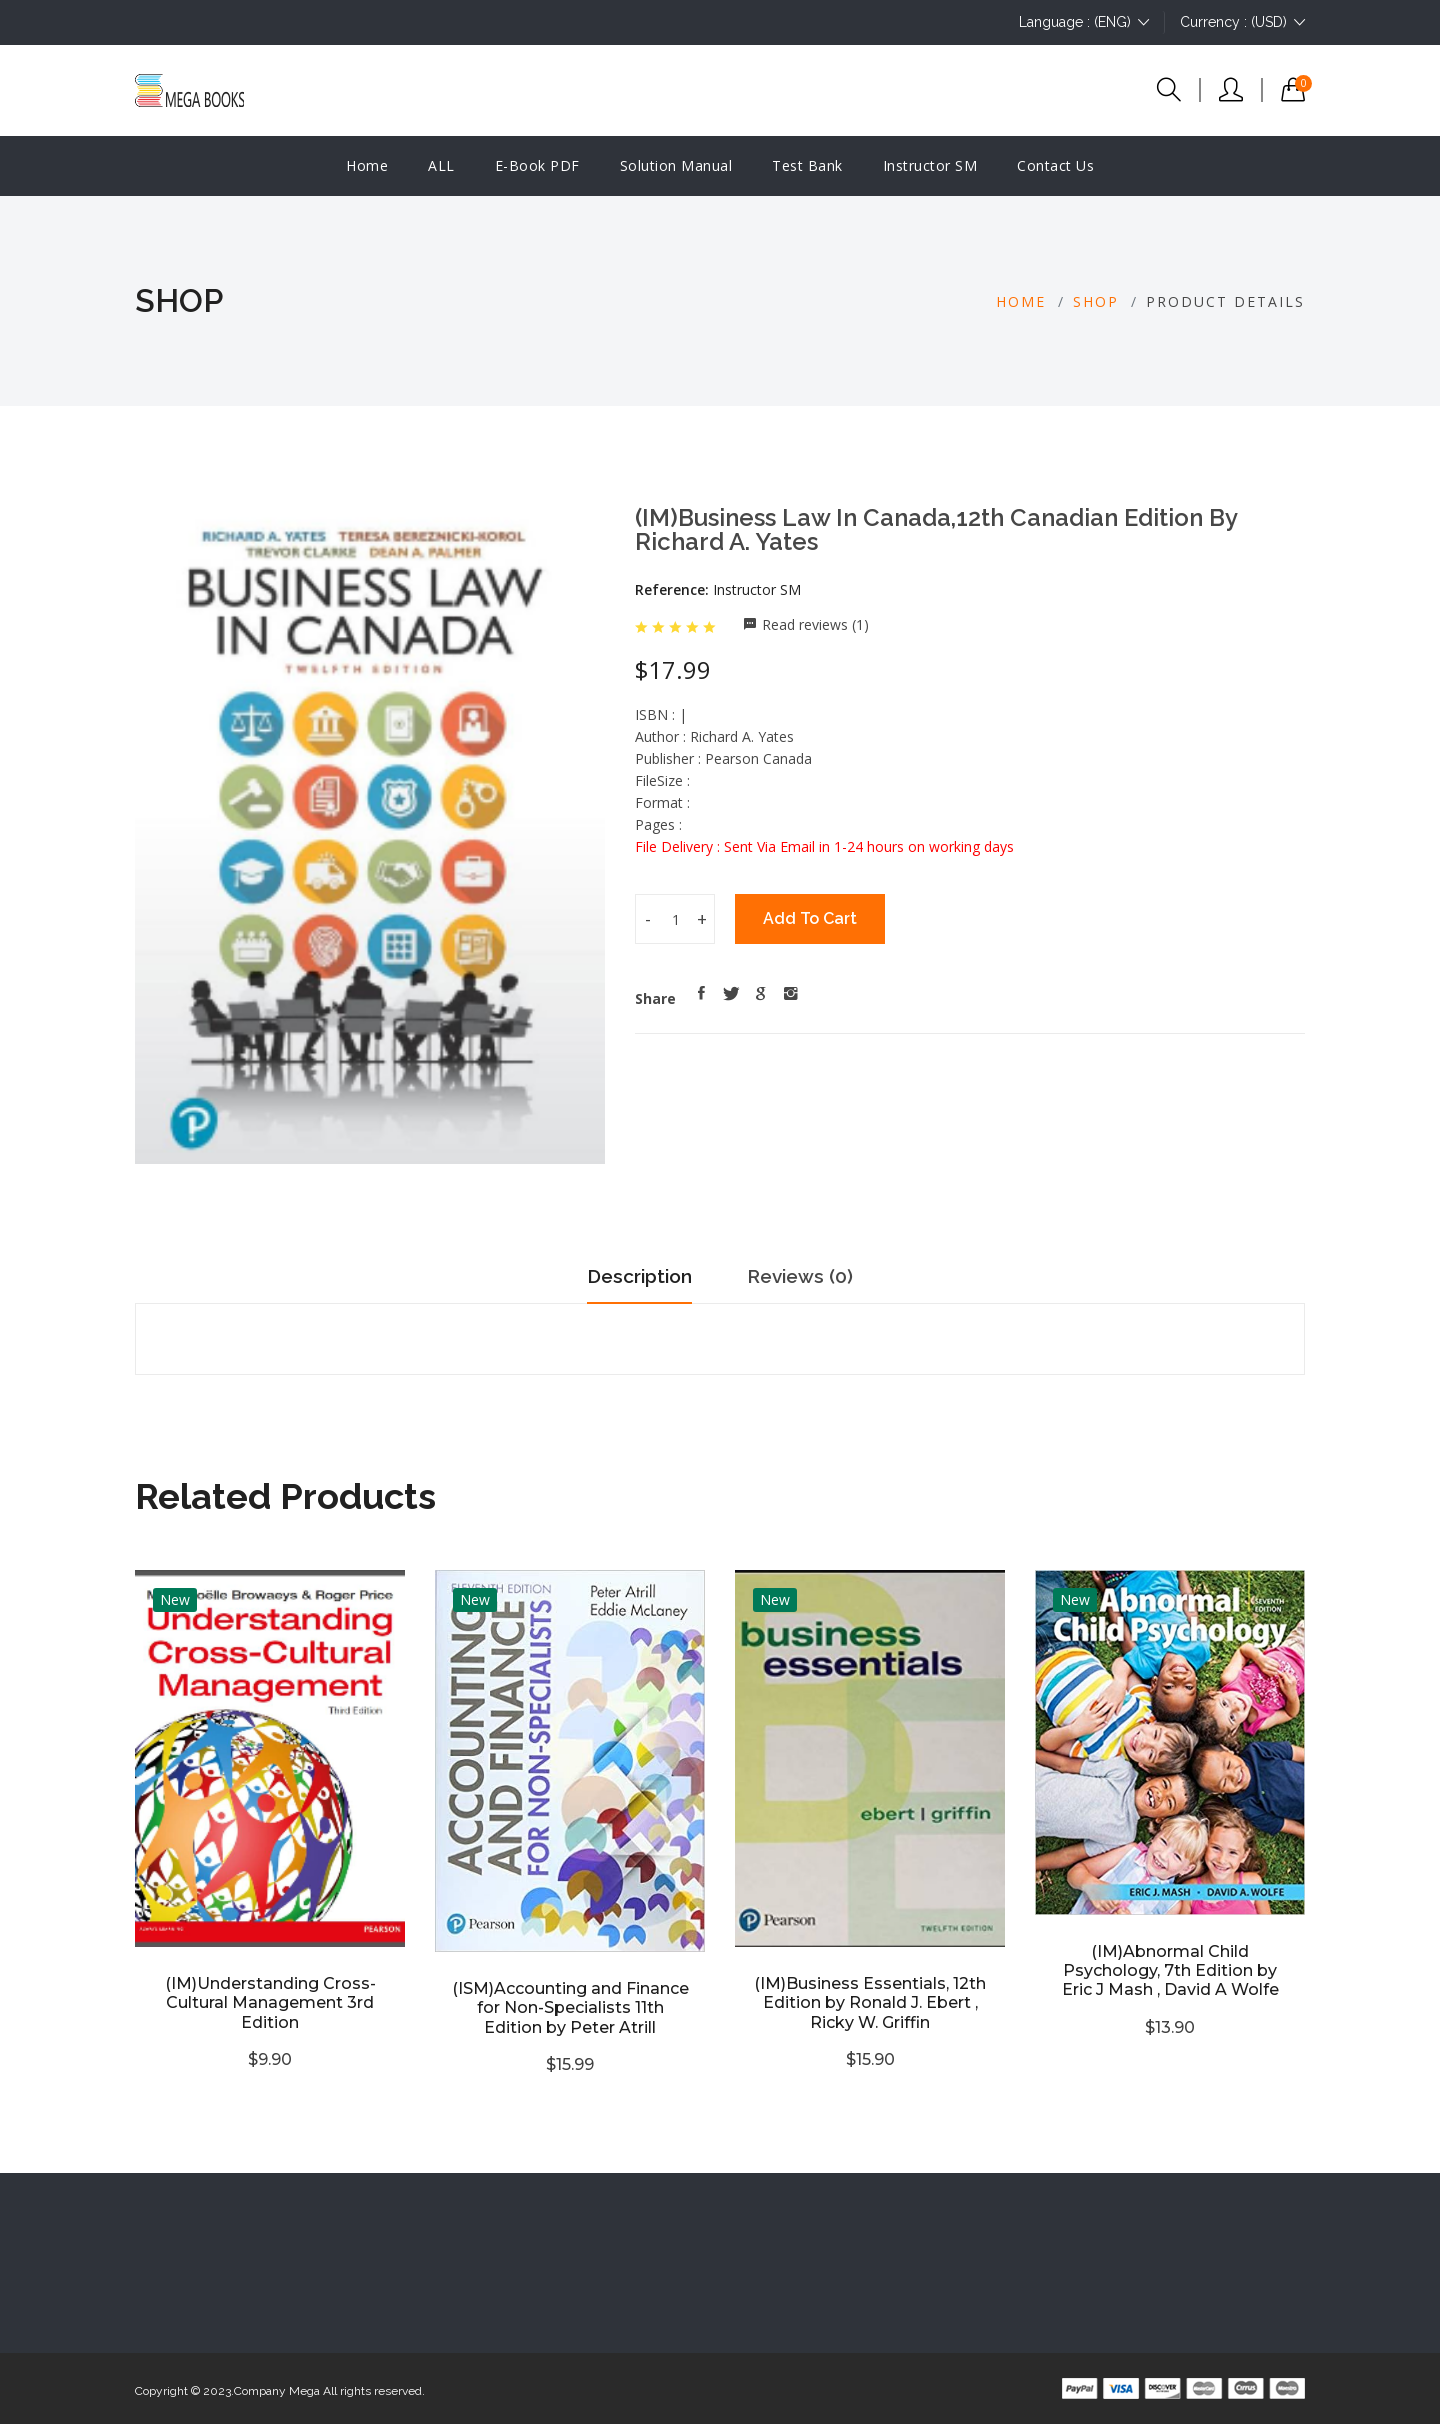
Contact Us (1055, 165)
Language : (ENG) (1084, 22)
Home (367, 165)
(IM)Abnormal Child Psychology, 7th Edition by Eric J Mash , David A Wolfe (1170, 1970)
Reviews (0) (808, 1276)
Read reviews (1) (815, 624)
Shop (1096, 301)
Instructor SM (930, 165)
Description (632, 1276)
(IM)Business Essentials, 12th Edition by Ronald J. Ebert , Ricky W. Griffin (870, 2002)
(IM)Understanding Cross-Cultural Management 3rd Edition (270, 2002)
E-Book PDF (537, 165)
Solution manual (676, 165)
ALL (441, 165)
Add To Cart (810, 918)
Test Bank (807, 165)
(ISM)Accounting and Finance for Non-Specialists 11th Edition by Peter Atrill (570, 2007)
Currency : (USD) (1242, 22)
